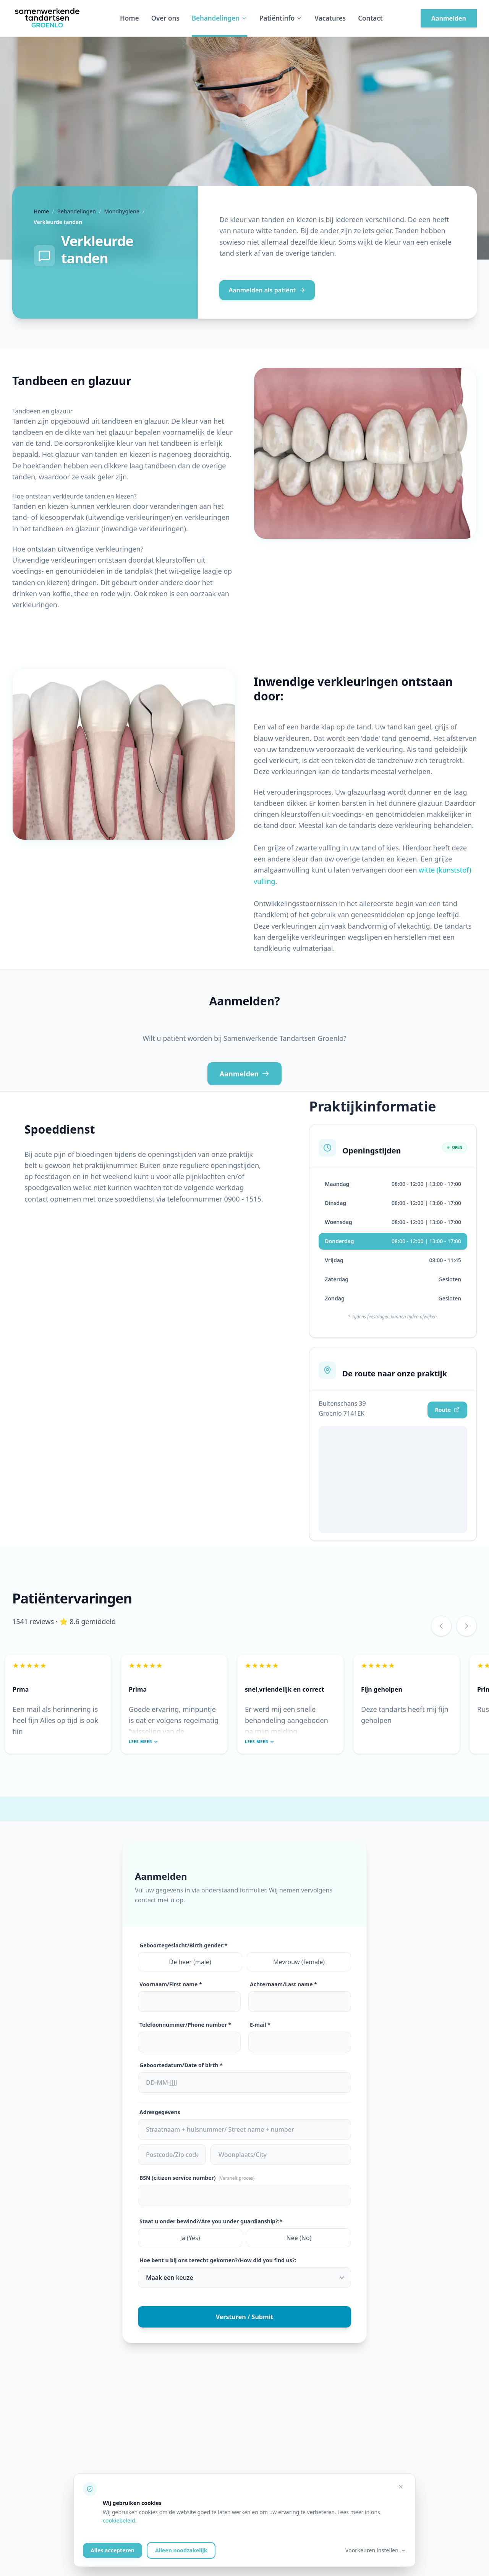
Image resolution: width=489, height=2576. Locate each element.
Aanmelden (448, 18)
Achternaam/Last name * (283, 1984)
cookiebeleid (119, 2520)
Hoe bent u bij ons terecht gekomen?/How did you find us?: (217, 2260)
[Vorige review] (441, 1626)
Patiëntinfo (280, 18)
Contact (370, 18)
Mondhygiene (121, 211)
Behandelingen (219, 18)
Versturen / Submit (245, 2317)
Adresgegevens (159, 2112)
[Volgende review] (466, 1626)
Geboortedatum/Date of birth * (181, 2065)
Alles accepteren (112, 2550)
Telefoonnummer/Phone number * (185, 2024)
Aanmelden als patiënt (267, 290)
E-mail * (260, 2024)
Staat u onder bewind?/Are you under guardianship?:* (210, 2221)
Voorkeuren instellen (375, 2550)
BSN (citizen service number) (196, 2177)
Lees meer (143, 1741)
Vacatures (330, 18)
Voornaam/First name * (170, 1984)
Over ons (165, 18)
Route (447, 1409)
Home (129, 18)
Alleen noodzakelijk (181, 2550)
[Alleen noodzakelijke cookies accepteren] (400, 2486)
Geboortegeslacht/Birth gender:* (183, 1945)
